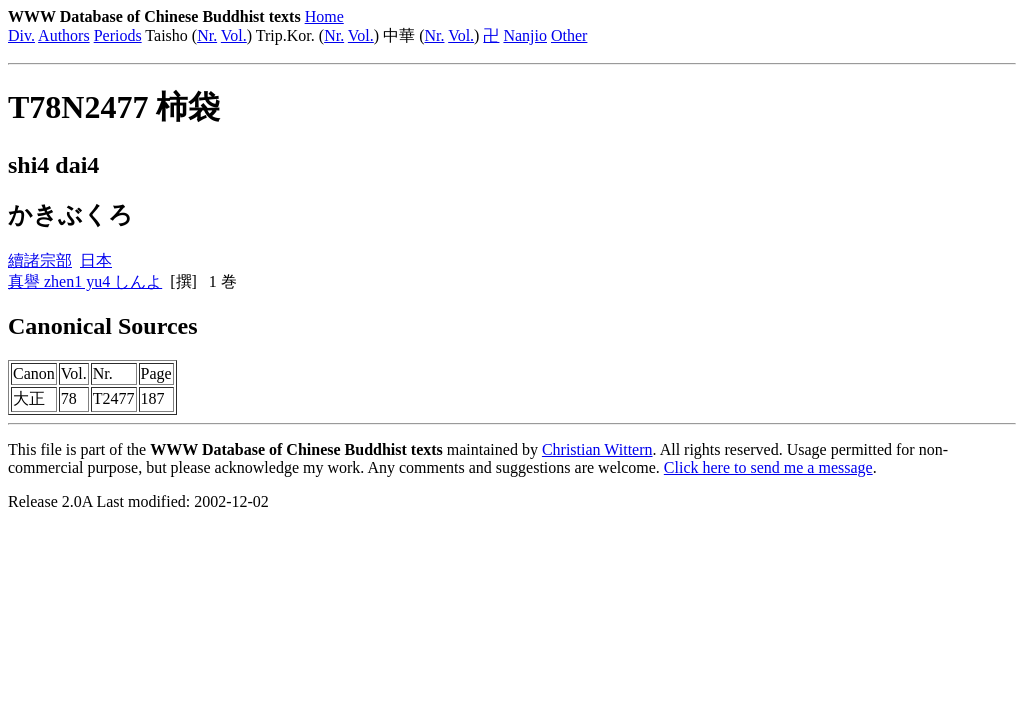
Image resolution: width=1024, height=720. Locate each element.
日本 (96, 260)
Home (324, 16)
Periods (118, 35)
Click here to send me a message (768, 467)
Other (569, 35)
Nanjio (525, 35)
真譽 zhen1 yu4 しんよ (85, 281)
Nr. (207, 35)
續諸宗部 (40, 260)
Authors (64, 35)
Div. (21, 35)
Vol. (234, 35)
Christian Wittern (597, 449)
